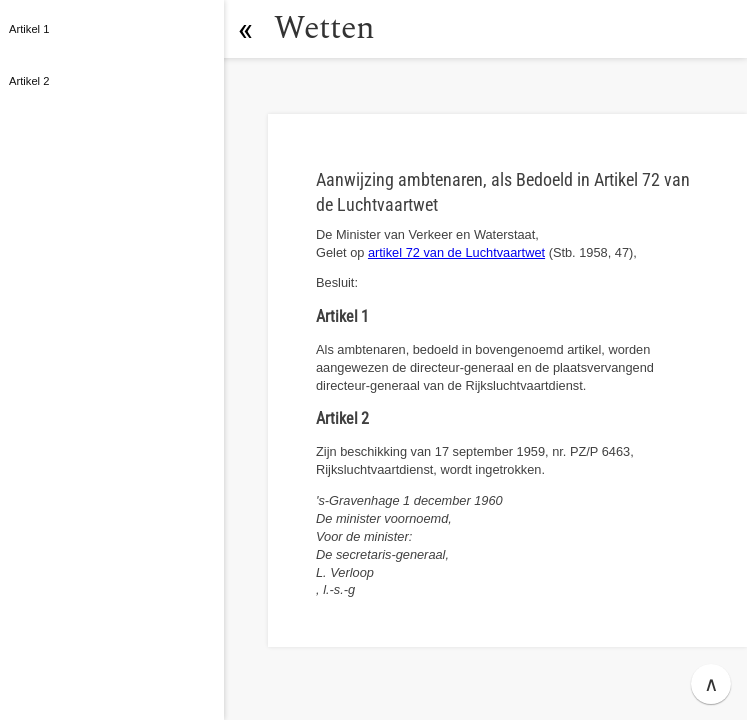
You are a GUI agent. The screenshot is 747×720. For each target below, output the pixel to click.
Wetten (324, 28)
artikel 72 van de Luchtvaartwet (456, 252)
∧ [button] (711, 684)
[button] (245, 29)
